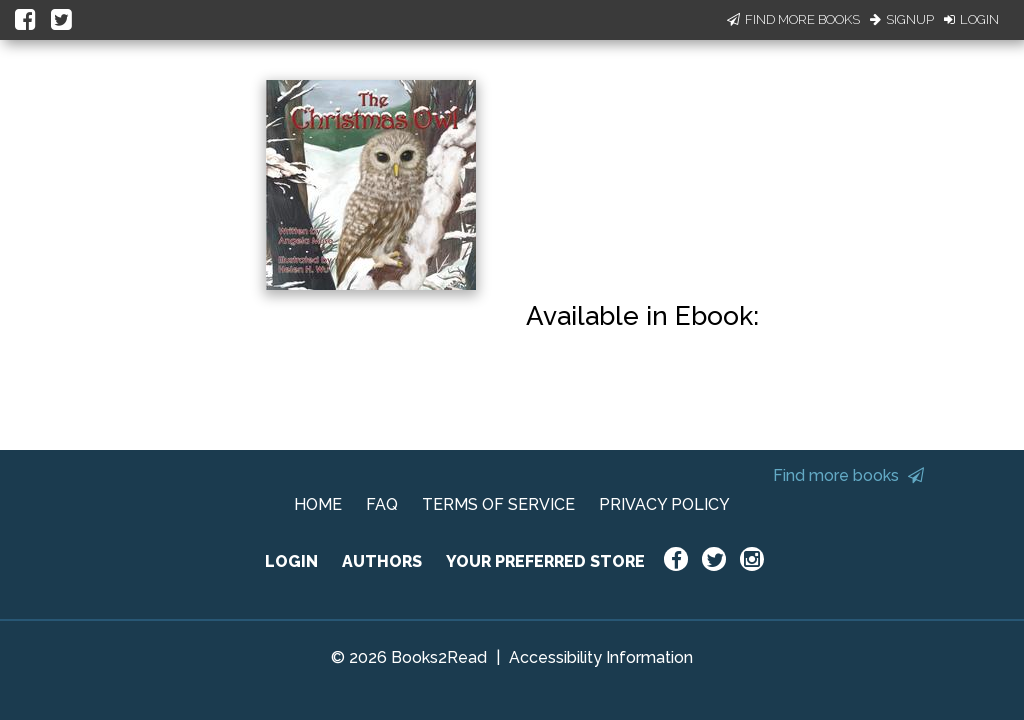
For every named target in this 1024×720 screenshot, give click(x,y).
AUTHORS (382, 561)
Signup (902, 19)
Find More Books (793, 19)
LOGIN (291, 561)
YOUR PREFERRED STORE (545, 561)
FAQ (382, 504)
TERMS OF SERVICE (498, 504)
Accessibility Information (601, 657)
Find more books (848, 475)
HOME (318, 504)
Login (971, 19)
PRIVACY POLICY (664, 504)
